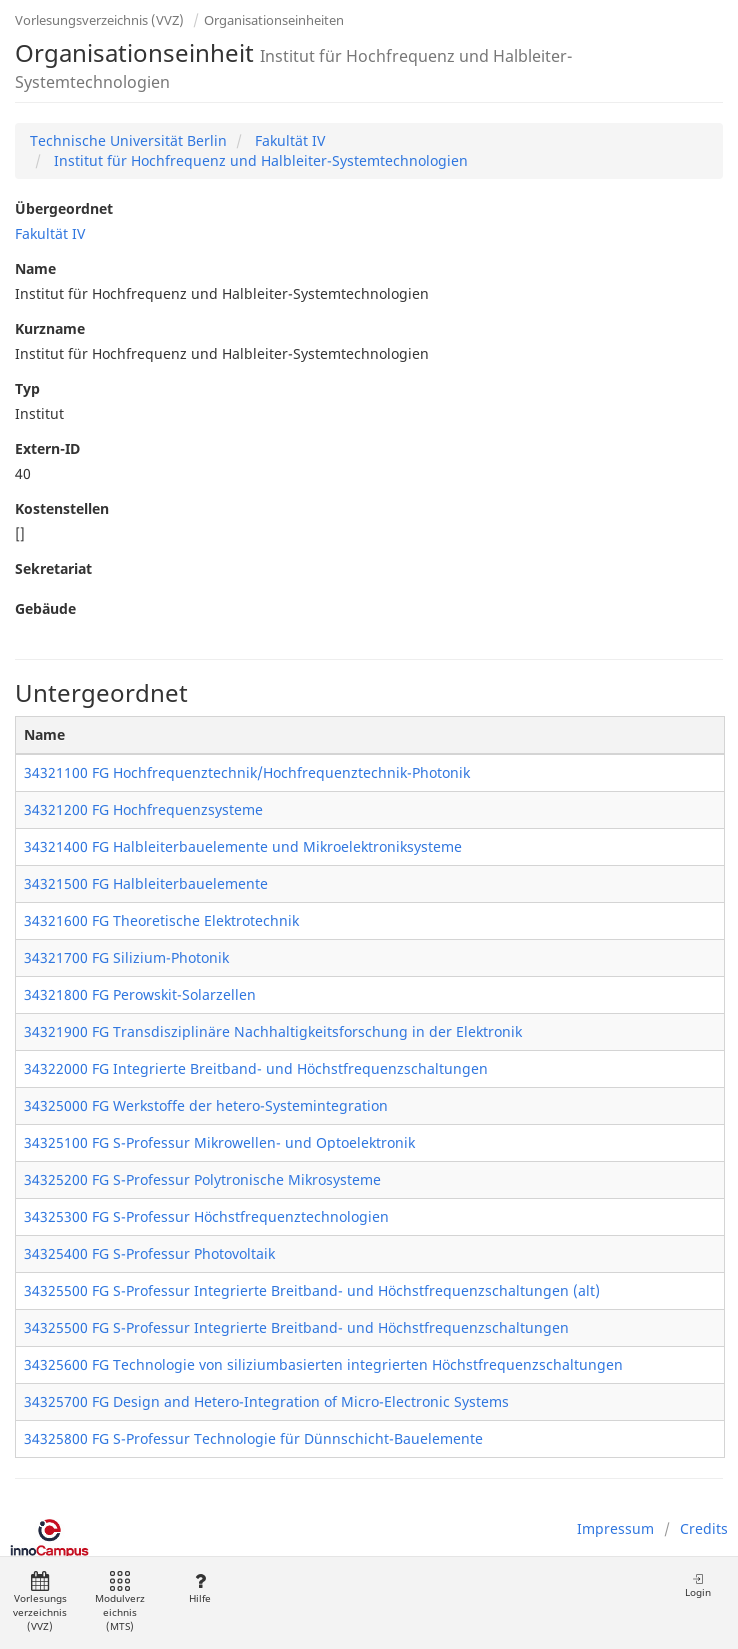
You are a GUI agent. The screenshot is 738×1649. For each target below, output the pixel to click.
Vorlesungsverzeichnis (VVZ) (99, 20)
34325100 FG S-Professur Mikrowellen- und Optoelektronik (219, 1142)
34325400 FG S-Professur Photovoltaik (149, 1253)
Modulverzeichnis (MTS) (120, 1602)
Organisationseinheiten (274, 20)
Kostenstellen (62, 508)
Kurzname (50, 328)
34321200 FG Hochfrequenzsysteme (143, 809)
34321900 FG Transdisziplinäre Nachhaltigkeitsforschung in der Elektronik (273, 1031)
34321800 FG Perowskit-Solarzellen (140, 994)
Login (698, 1585)
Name (35, 268)
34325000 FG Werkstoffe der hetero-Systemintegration (206, 1105)
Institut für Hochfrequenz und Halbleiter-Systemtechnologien (259, 160)
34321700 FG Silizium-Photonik (126, 957)
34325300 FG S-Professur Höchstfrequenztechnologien (206, 1216)
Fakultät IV (288, 140)
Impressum (615, 1528)
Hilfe (199, 1588)
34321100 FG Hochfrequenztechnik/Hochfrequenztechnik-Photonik (247, 772)
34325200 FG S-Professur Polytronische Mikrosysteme (202, 1179)
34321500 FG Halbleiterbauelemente (146, 883)
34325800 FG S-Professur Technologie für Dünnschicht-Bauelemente (253, 1438)
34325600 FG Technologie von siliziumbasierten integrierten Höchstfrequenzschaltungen (323, 1364)
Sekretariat (53, 568)
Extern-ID (47, 448)
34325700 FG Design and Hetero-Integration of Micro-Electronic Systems (266, 1401)
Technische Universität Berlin (128, 140)
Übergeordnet (64, 208)
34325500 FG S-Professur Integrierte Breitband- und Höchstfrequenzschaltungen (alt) (312, 1290)
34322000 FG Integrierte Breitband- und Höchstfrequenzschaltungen (256, 1068)
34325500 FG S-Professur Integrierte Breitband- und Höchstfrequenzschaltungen (296, 1327)
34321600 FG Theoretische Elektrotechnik (161, 920)
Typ (27, 388)
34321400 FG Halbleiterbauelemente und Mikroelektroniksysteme (243, 846)
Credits (704, 1528)
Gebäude (45, 608)
